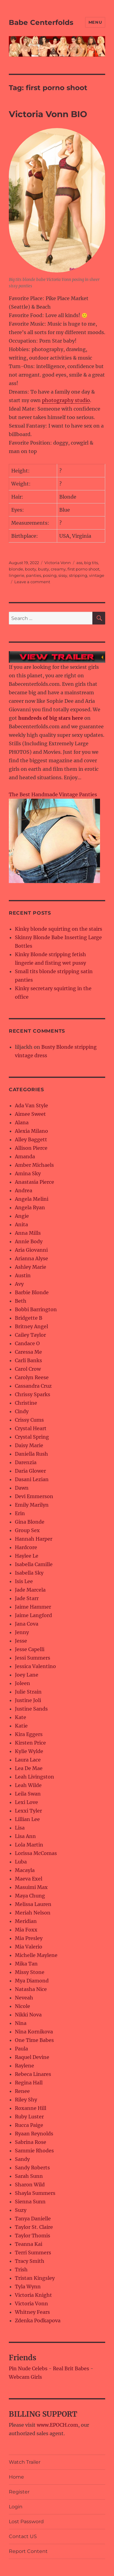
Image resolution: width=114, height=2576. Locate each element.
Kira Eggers (29, 1734)
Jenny (22, 1632)
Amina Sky (28, 1173)
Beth (20, 1301)
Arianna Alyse (31, 1258)
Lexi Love (26, 1802)
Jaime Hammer (33, 1607)
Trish (21, 2269)
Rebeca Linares (33, 2074)
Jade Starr (27, 1598)
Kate (20, 1717)
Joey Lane (26, 1675)
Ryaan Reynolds (34, 2134)
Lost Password (26, 2521)
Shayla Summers (35, 2193)
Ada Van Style (31, 1105)
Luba (21, 1862)
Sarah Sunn (29, 2176)
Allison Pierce (31, 1148)
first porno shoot (83, 569)
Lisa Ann (25, 1836)
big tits (91, 562)
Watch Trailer (24, 2462)
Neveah (24, 1998)
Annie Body (29, 1241)
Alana (22, 1122)
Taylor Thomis (32, 2235)
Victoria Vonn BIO (48, 114)
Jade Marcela (30, 1590)
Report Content (28, 2551)
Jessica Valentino (35, 1666)
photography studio (66, 400)
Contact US (23, 2536)
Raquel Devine (32, 2057)
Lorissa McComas (36, 1853)
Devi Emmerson (34, 1496)
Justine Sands (31, 1709)
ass (79, 562)
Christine (26, 1403)
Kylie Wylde (29, 1751)
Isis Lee (24, 1581)
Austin (23, 1275)
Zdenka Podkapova (37, 2320)
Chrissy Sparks (32, 1394)
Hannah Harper (33, 1539)
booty (30, 569)
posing (50, 575)
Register (19, 2492)
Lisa (20, 1828)
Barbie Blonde (32, 1292)
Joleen (22, 1683)
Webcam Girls (25, 2377)
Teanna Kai (28, 2244)
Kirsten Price (30, 1743)
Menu (95, 22)
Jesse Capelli (29, 1649)
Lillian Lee (27, 1819)
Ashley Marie (30, 1267)
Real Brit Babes (71, 2368)
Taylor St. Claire (34, 2227)
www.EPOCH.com (57, 2425)
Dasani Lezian (32, 1479)
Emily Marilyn (32, 1505)
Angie (22, 1216)
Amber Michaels (34, 1165)
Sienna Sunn (30, 2202)
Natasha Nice (31, 1989)
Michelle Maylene (36, 1955)
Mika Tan (26, 1964)
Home (16, 2477)
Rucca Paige (29, 2125)
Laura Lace (28, 1760)
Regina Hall (29, 2083)
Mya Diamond (32, 1981)
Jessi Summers (32, 1658)
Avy (19, 1284)
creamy (58, 569)
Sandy (22, 2159)
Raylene (24, 2066)
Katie (21, 1726)
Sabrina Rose (30, 2142)
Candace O (27, 1343)
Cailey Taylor (30, 1335)
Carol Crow (28, 1369)
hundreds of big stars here (50, 718)
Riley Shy (26, 2100)
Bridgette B (28, 1318)
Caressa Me (28, 1352)
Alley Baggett (31, 1139)
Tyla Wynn (28, 2286)
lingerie (16, 575)
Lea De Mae (29, 1768)
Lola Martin (29, 1845)
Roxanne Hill (30, 2108)
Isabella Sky (29, 1573)
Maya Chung (30, 1896)
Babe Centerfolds (41, 22)
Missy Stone (29, 1972)
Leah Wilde (28, 1785)
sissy (62, 575)
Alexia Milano (31, 1131)
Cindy (22, 1411)
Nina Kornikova (34, 2032)
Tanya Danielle (33, 2218)
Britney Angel (31, 1326)
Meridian (26, 1921)
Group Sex (27, 1530)
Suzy (20, 2210)
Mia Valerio (28, 1947)
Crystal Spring (32, 1437)
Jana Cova (26, 1624)
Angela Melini (31, 1199)
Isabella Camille (34, 1564)
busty (43, 569)
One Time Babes (34, 2040)
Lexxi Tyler (28, 1811)
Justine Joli (28, 1700)
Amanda (25, 1156)
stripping (78, 575)
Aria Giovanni (31, 1250)
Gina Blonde (29, 1522)
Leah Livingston (34, 1777)
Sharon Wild (30, 2185)
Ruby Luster (29, 2117)
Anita (21, 1224)
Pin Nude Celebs (28, 2368)
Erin (20, 1513)
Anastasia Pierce (34, 1182)
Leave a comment (32, 581)
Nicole (22, 2006)
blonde (16, 569)
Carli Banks (28, 1360)
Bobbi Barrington (36, 1309)
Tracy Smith (29, 2261)
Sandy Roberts (32, 2168)
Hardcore (26, 1547)
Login (15, 2507)
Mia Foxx (26, 1930)
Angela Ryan (30, 1207)
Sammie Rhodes (34, 2151)
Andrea (23, 1190)
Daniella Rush (31, 1454)
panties (33, 575)
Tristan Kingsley (35, 2278)
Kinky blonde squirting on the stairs (58, 929)
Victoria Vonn (57, 562)
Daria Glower (30, 1471)
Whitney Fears (32, 2312)
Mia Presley (29, 1938)
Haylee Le (26, 1556)
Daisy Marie (29, 1445)
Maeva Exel (28, 1879)
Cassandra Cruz (33, 1386)
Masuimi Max (31, 1887)
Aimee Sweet (30, 1114)
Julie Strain (28, 1692)
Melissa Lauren (33, 1904)
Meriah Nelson (32, 1913)
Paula (21, 2049)
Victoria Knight (33, 2295)
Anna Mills (28, 1233)
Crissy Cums (29, 1420)
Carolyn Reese (32, 1377)
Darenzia (25, 1462)
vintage (96, 575)
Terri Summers (33, 2252)
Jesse (21, 1641)
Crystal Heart (31, 1428)
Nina (20, 2023)
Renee (22, 2091)
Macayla (25, 1870)
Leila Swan (28, 1794)
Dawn (22, 1488)
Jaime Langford (33, 1615)
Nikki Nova (28, 2015)
